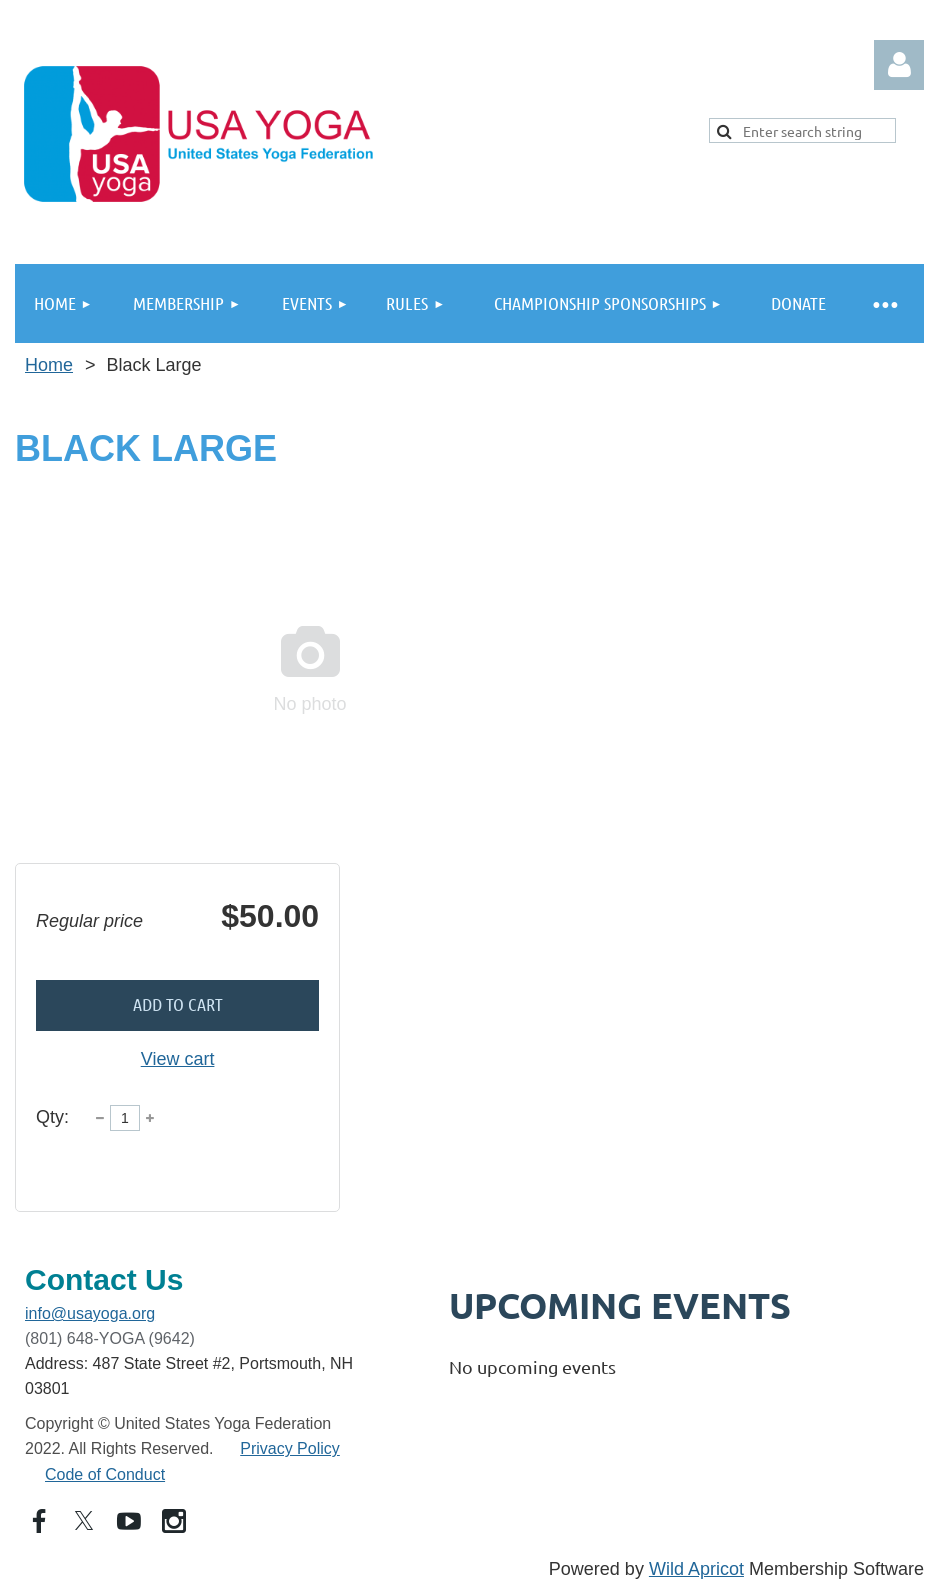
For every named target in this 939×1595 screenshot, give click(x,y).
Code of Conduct (105, 1474)
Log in (899, 65)
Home (49, 365)
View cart (178, 1059)
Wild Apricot (696, 1569)
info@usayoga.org (90, 1313)
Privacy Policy (290, 1448)
